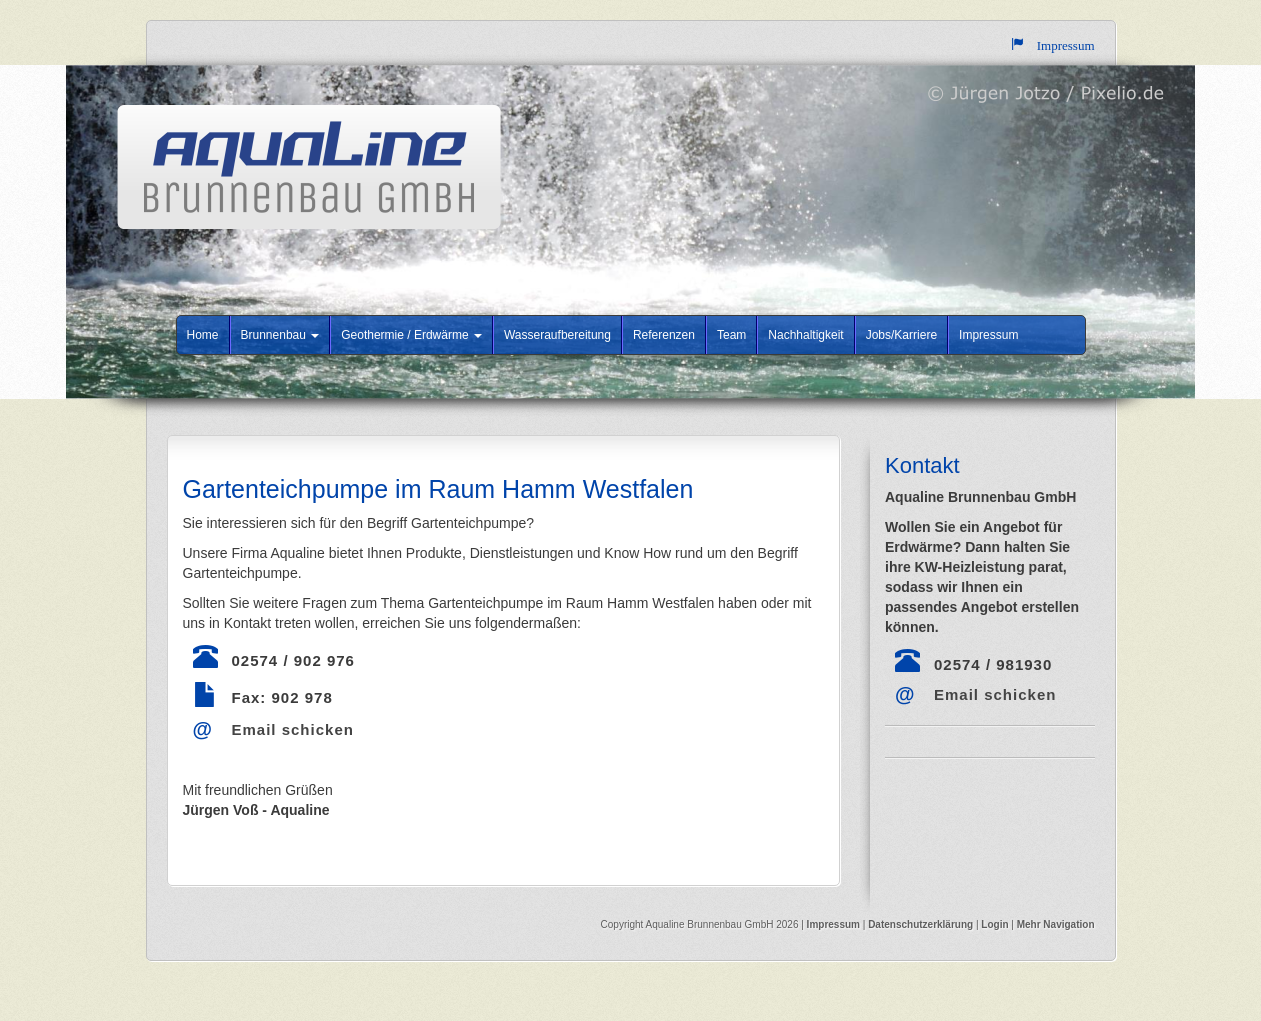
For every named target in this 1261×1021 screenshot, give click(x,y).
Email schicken (293, 729)
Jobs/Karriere (901, 335)
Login (994, 924)
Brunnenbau (280, 335)
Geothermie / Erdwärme (411, 335)
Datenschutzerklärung (922, 924)
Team (731, 335)
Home (203, 335)
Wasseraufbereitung (557, 335)
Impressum (988, 335)
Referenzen (664, 335)
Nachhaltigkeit (805, 335)
